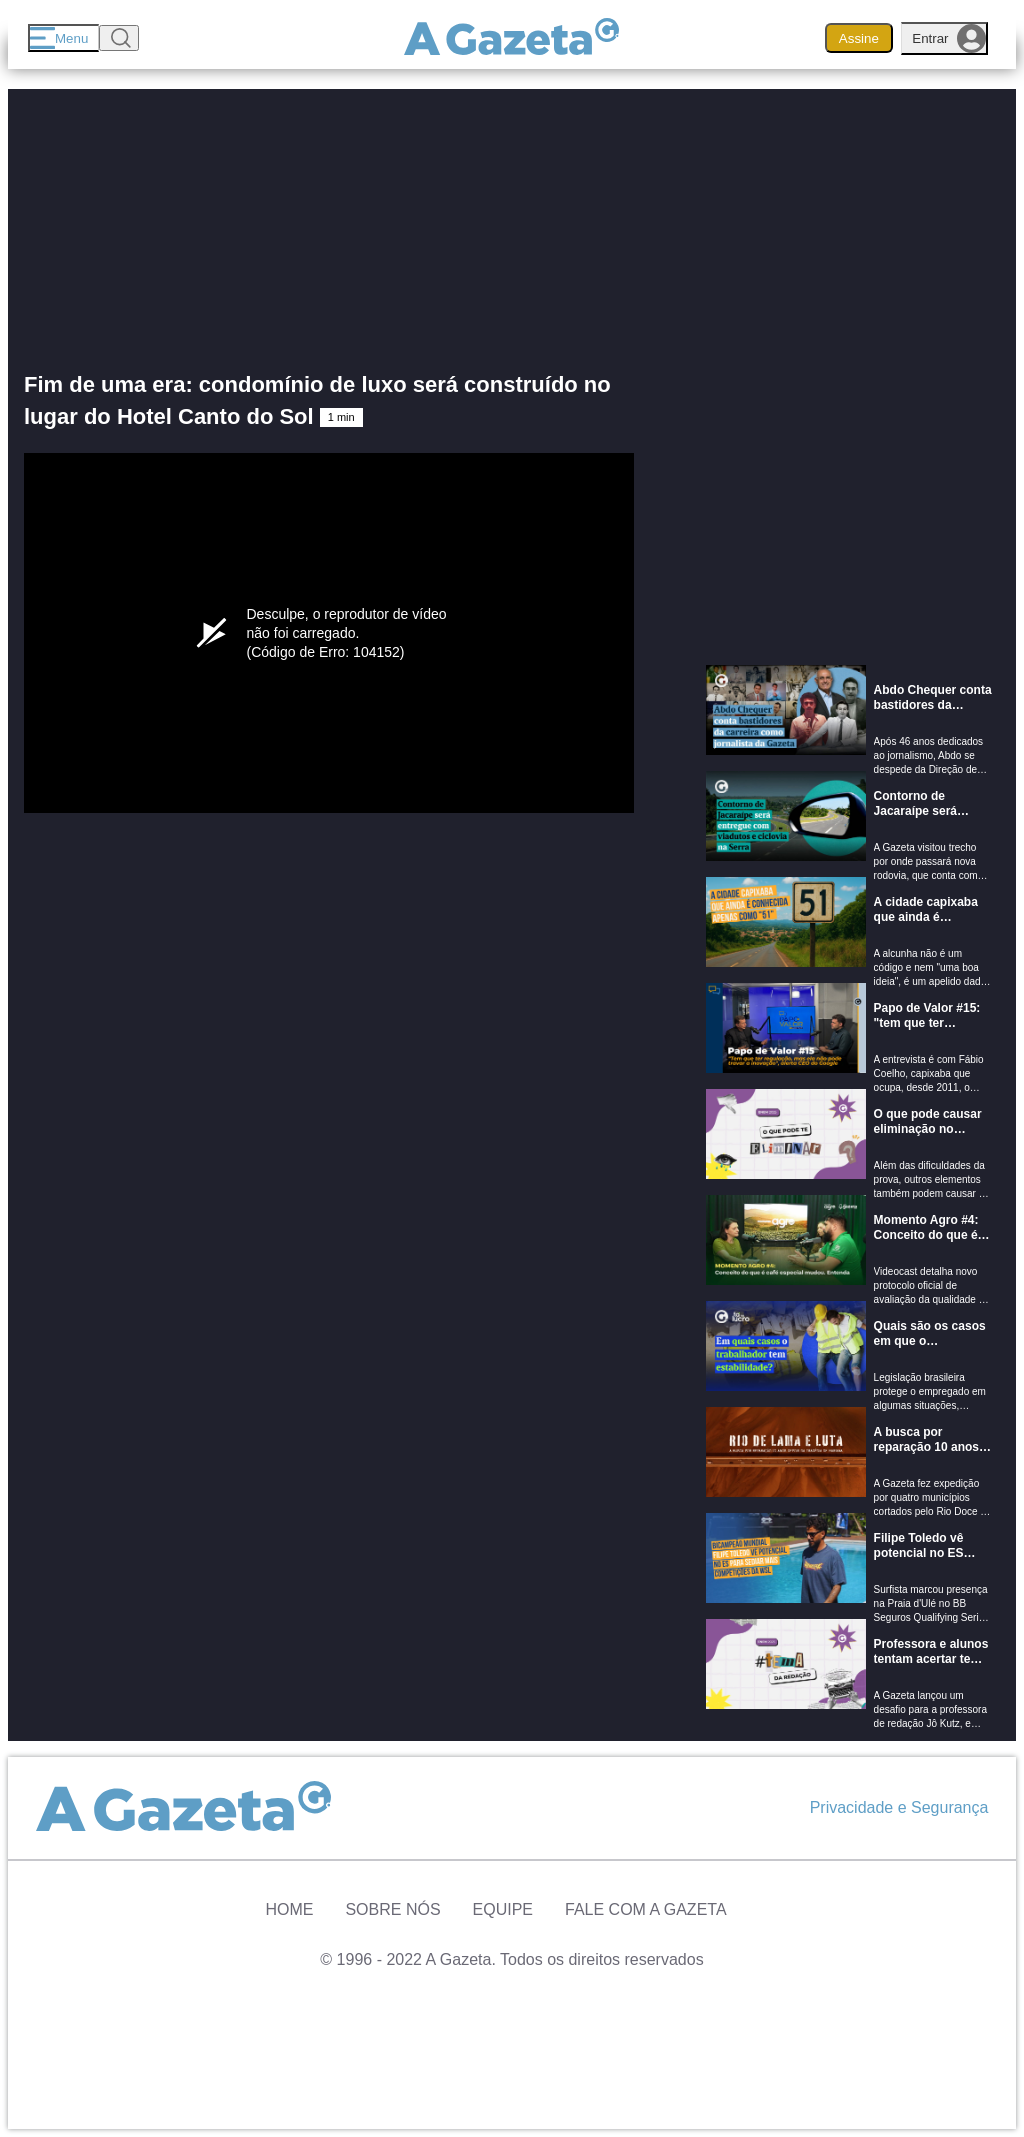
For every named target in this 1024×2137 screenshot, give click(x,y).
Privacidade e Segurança (899, 1807)
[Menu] (63, 38)
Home (289, 1909)
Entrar (949, 38)
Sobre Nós (392, 1909)
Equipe (503, 1909)
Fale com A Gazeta (646, 1909)
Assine (859, 38)
